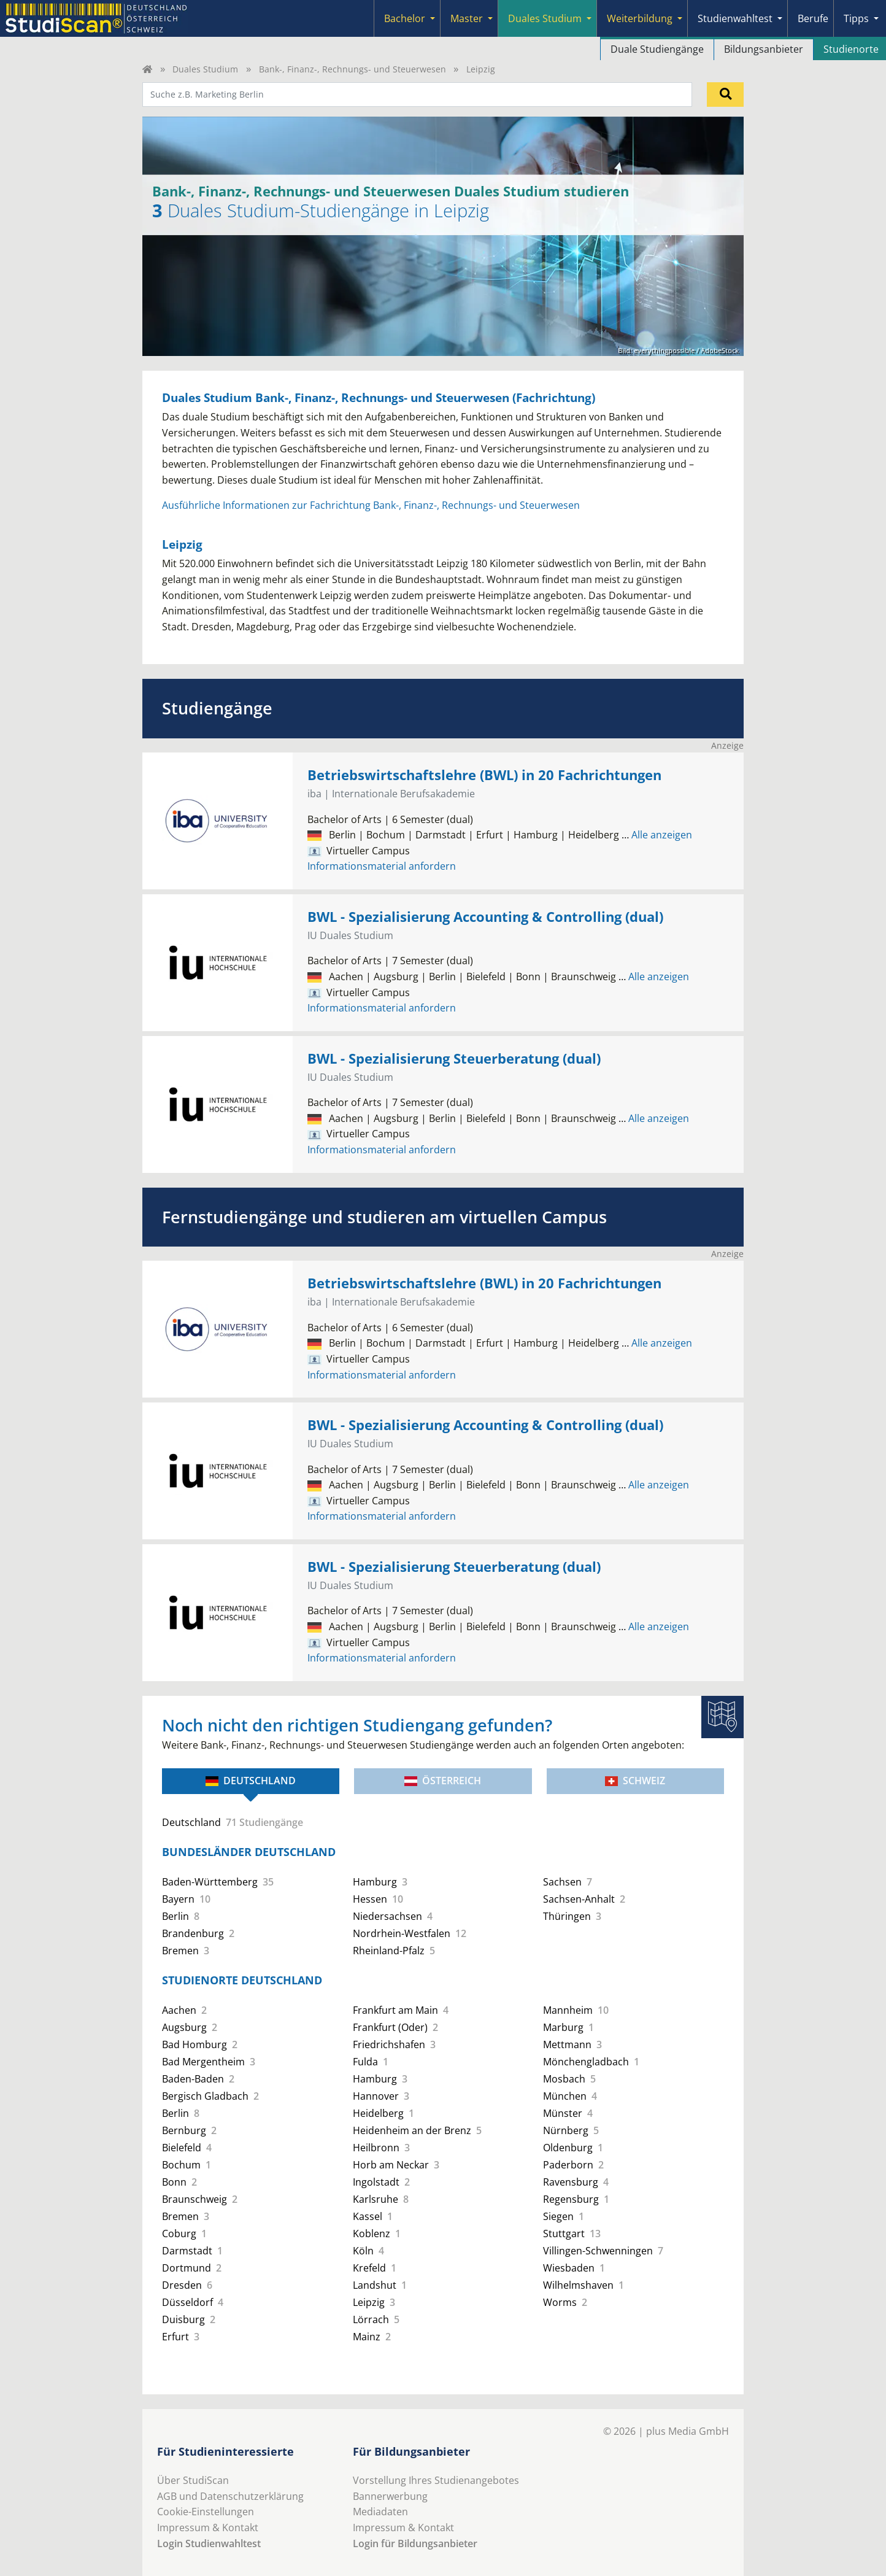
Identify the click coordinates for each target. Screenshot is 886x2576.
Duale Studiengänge (657, 49)
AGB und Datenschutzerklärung (230, 2496)
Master (466, 18)
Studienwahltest (735, 18)
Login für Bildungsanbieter (415, 2543)
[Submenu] (432, 18)
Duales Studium (545, 18)
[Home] (147, 69)
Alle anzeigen (657, 834)
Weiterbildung (639, 18)
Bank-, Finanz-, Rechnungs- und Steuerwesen (352, 69)
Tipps (856, 18)
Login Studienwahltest (209, 2543)
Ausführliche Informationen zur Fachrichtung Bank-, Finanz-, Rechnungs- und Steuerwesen (371, 505)
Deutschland (251, 1780)
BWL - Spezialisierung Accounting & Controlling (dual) (485, 916)
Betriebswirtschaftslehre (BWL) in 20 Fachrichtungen (484, 774)
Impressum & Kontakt (207, 2527)
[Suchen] (725, 94)
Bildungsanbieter (763, 49)
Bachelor (404, 18)
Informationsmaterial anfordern (381, 866)
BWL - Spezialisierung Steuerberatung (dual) (454, 1058)
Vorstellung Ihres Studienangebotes (436, 2480)
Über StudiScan (193, 2480)
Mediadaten (380, 2511)
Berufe (813, 18)
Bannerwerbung (390, 2496)
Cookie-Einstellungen (205, 2511)
